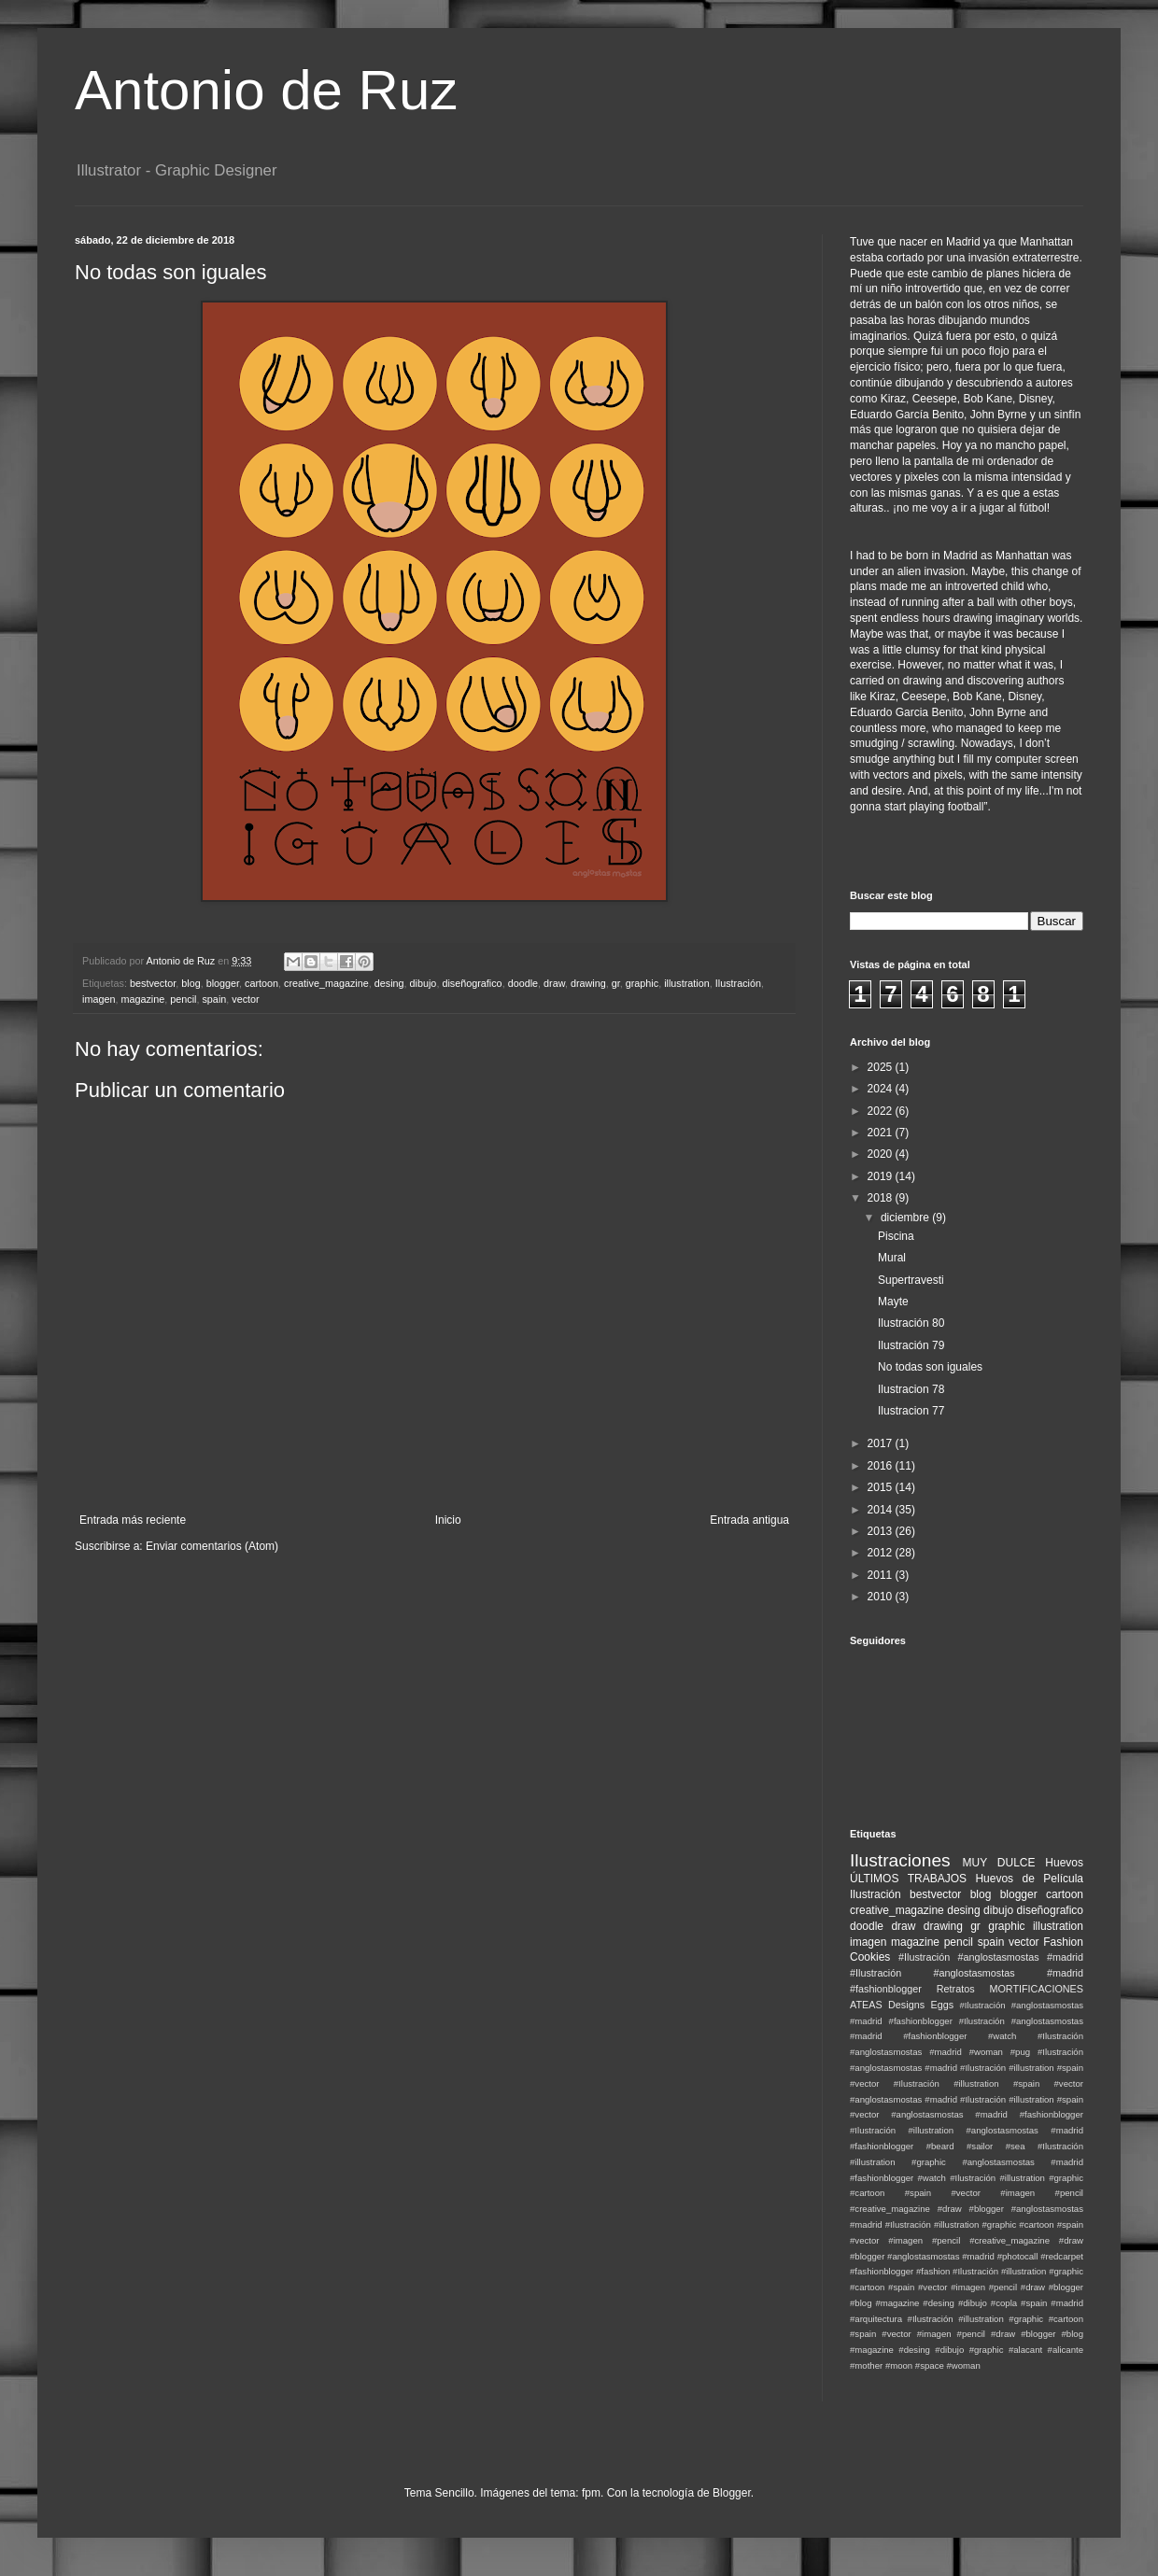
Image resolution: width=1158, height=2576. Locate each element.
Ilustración (738, 983)
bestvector (153, 983)
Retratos (956, 1988)
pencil (183, 999)
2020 (882, 1154)
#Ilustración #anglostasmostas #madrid (990, 1957)
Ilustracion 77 (911, 1410)
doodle (523, 983)
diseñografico (471, 983)
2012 (882, 1552)
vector (245, 999)
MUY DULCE (999, 1862)
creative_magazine (326, 983)
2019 (882, 1176)
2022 (882, 1111)
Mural (892, 1257)
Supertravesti (911, 1280)
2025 (882, 1067)
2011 (882, 1575)
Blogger (732, 2492)
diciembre (906, 1217)
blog (190, 983)
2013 (882, 1531)
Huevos (1064, 1862)
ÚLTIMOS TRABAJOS (908, 1878)
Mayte (893, 1301)
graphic (642, 983)
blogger (222, 983)
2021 (882, 1132)
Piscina (896, 1236)
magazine (142, 999)
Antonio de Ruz (266, 90)
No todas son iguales (930, 1366)
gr (616, 983)
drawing (588, 983)
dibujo (423, 983)
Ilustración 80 (911, 1323)
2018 (882, 1197)
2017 (882, 1443)
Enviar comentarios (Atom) (212, 1546)
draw (554, 983)
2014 (882, 1509)
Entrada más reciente (132, 1520)
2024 (882, 1088)
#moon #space (914, 2365)
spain (214, 999)
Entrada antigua (749, 1520)
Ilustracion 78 (911, 1389)
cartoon (261, 983)
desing (389, 983)
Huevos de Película (1029, 1878)
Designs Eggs (920, 2004)
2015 (882, 1487)
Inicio (448, 1520)
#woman (963, 2365)
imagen (98, 999)
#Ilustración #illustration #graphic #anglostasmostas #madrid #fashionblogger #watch (966, 2162)
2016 (882, 1465)
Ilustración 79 (911, 1345)
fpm (591, 2492)
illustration (687, 983)
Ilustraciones (900, 1860)
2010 (882, 1596)
